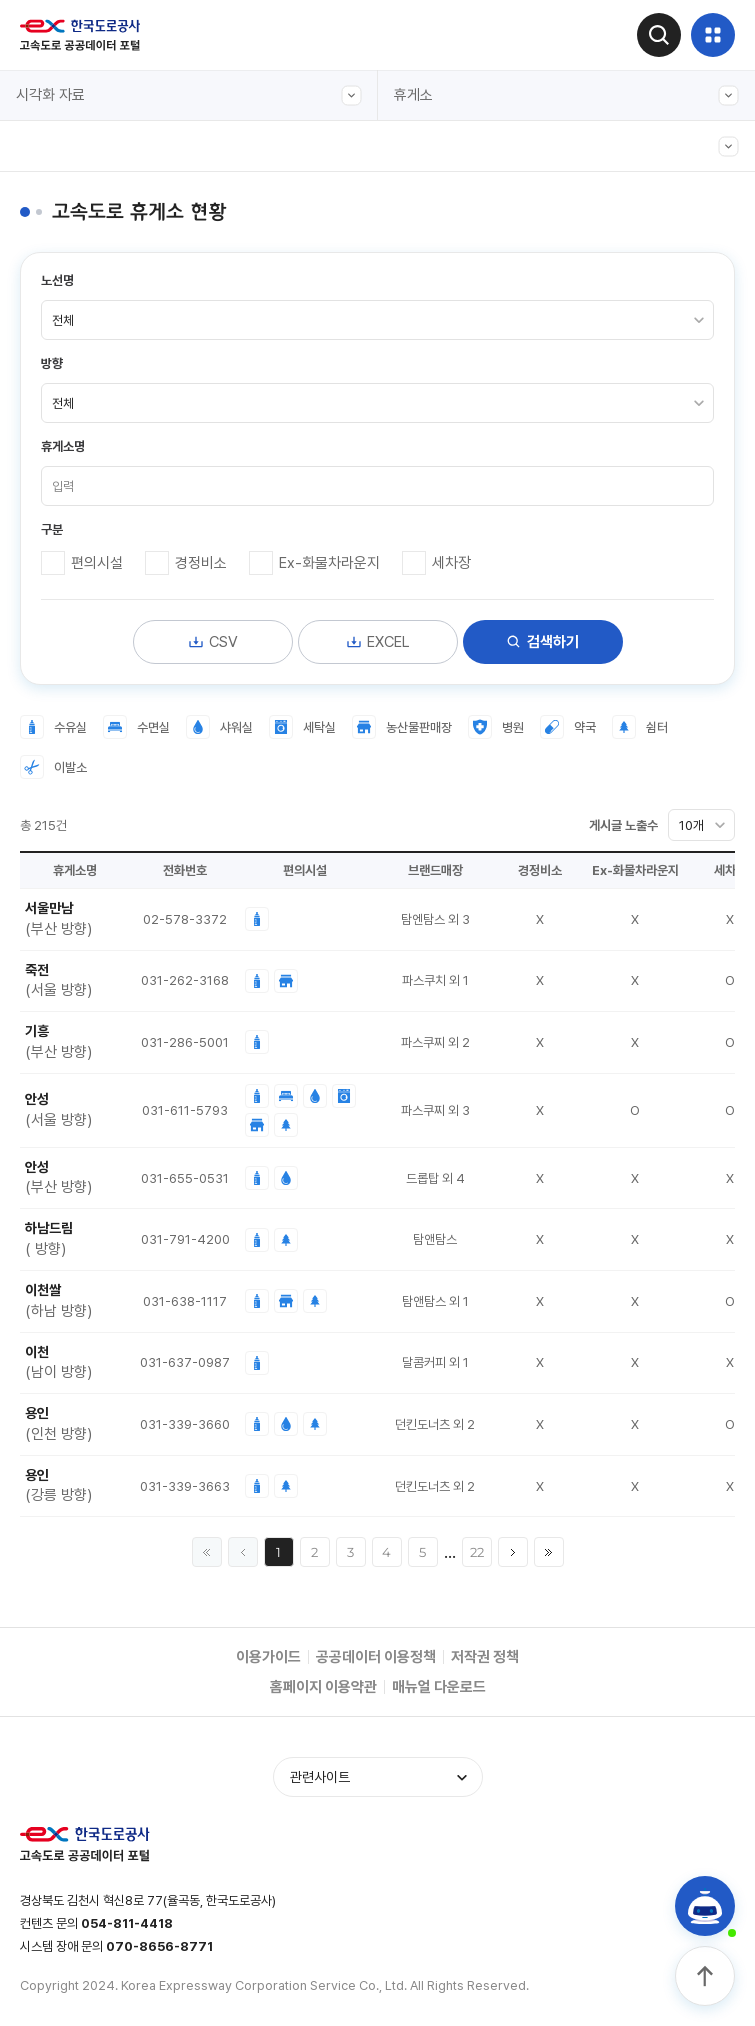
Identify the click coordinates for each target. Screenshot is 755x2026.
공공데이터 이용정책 (376, 1657)
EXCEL (378, 642)
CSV (213, 642)
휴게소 (567, 95)
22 (477, 1552)
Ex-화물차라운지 (329, 563)
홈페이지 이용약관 (323, 1687)
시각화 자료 (189, 95)
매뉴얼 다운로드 (439, 1687)
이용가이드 (268, 1657)
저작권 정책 (485, 1657)
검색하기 (542, 642)
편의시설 (97, 563)
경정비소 (201, 563)
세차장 (451, 563)
